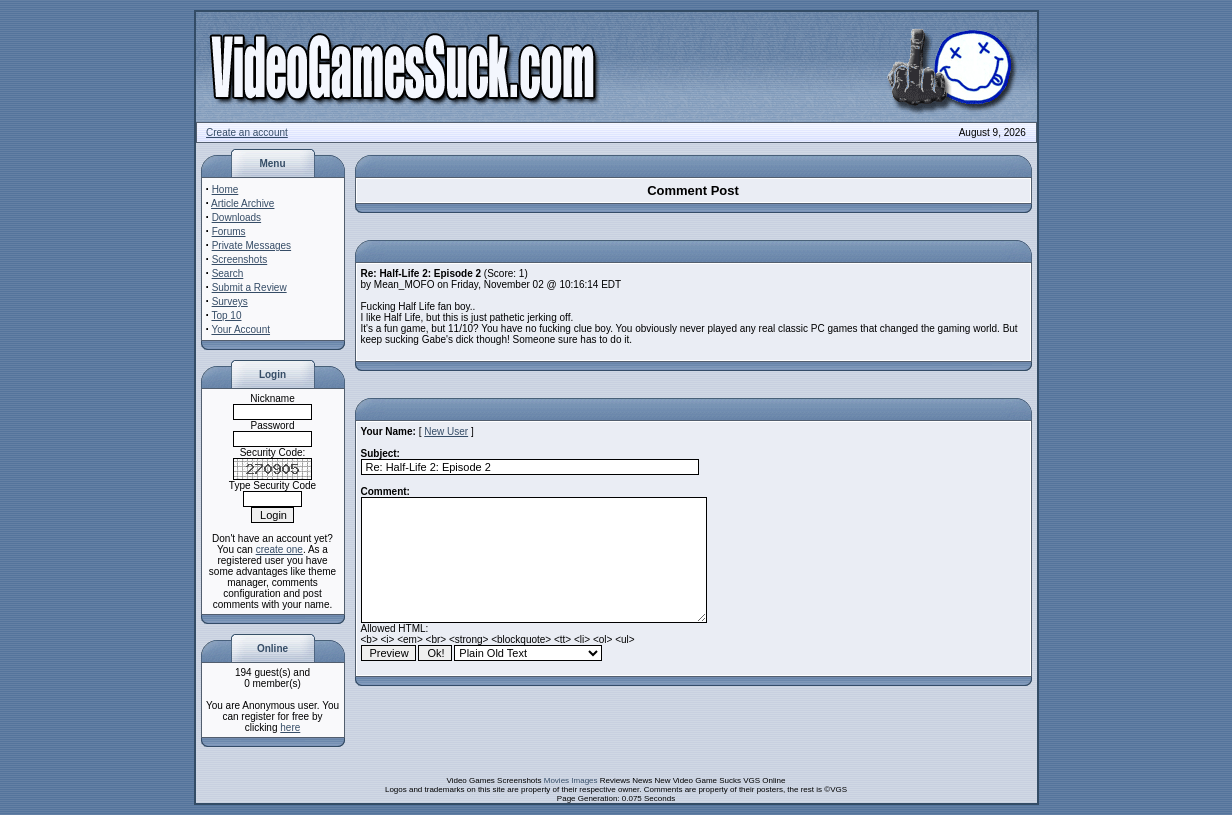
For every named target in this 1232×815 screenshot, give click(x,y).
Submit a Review (249, 287)
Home (225, 189)
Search (228, 273)
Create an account (247, 132)
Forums (229, 231)
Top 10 (226, 315)
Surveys (230, 301)
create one (279, 549)
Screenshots (240, 259)
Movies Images (571, 780)
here (290, 727)
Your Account (240, 329)
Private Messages (251, 245)
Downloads (236, 217)
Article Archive (242, 203)
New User (446, 431)
